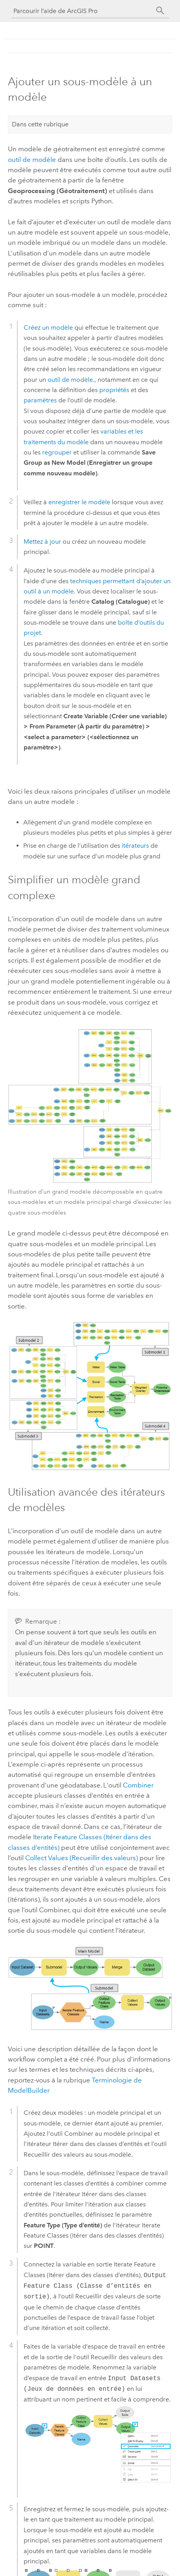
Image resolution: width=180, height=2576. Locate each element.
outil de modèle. (71, 379)
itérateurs (135, 845)
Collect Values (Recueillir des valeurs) (81, 1858)
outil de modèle (32, 159)
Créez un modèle (48, 327)
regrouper (57, 452)
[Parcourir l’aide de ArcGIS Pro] (82, 11)
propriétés (114, 390)
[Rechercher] (160, 11)
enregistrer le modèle (79, 502)
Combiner (138, 1785)
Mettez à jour (42, 541)
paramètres (40, 400)
